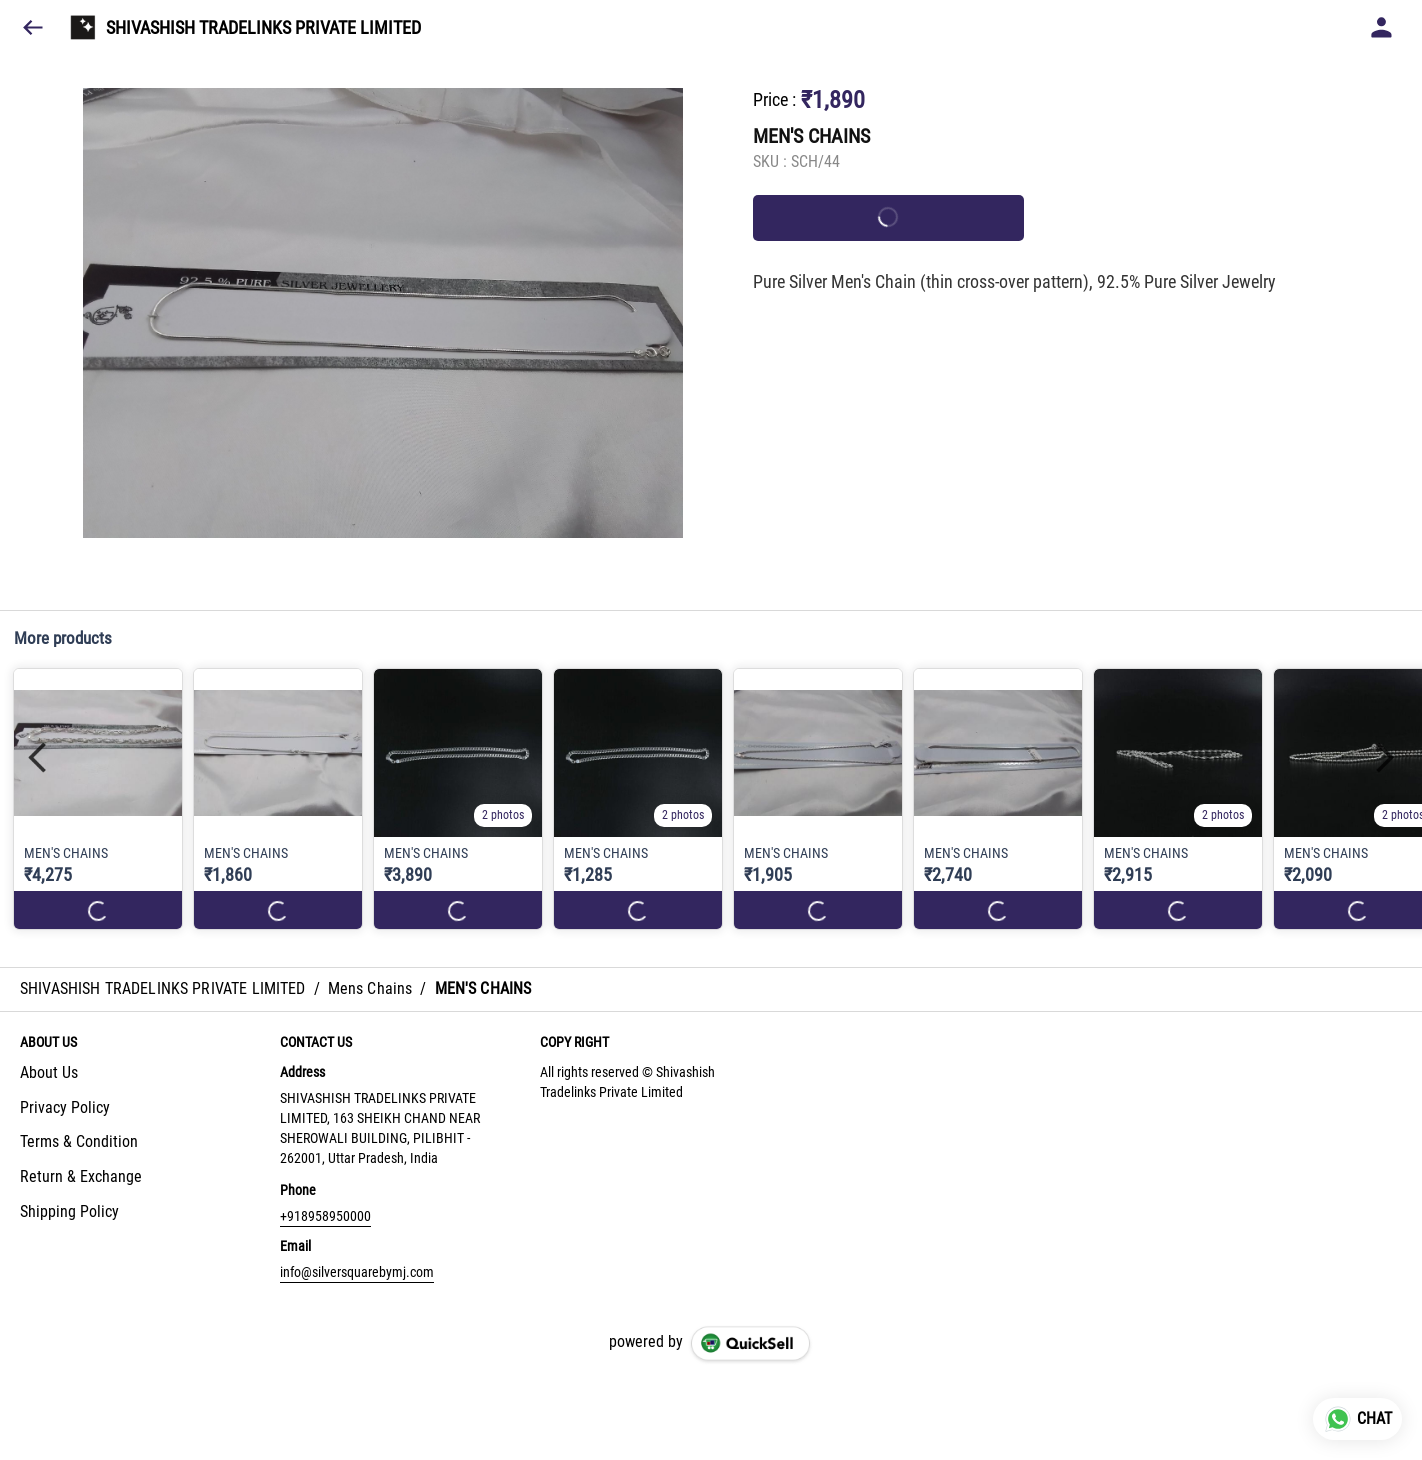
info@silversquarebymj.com (357, 1272)
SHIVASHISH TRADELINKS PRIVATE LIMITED (263, 28)
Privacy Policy (65, 1107)
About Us (49, 1072)
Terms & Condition (79, 1141)
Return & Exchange (81, 1176)
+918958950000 (325, 1216)
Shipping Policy (69, 1211)
